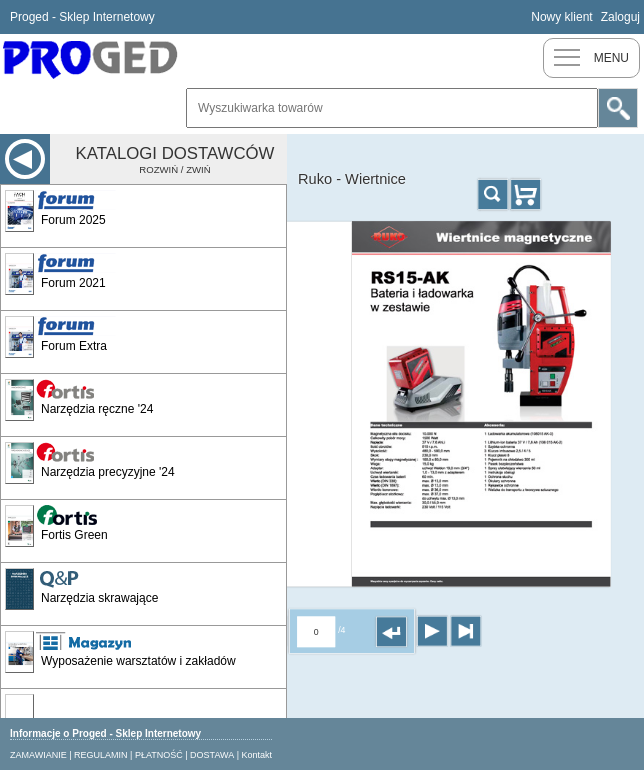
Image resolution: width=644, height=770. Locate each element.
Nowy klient (561, 17)
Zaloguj (620, 17)
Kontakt (257, 755)
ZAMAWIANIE (38, 755)
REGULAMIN (101, 755)
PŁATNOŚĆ (159, 755)
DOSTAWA (212, 755)
